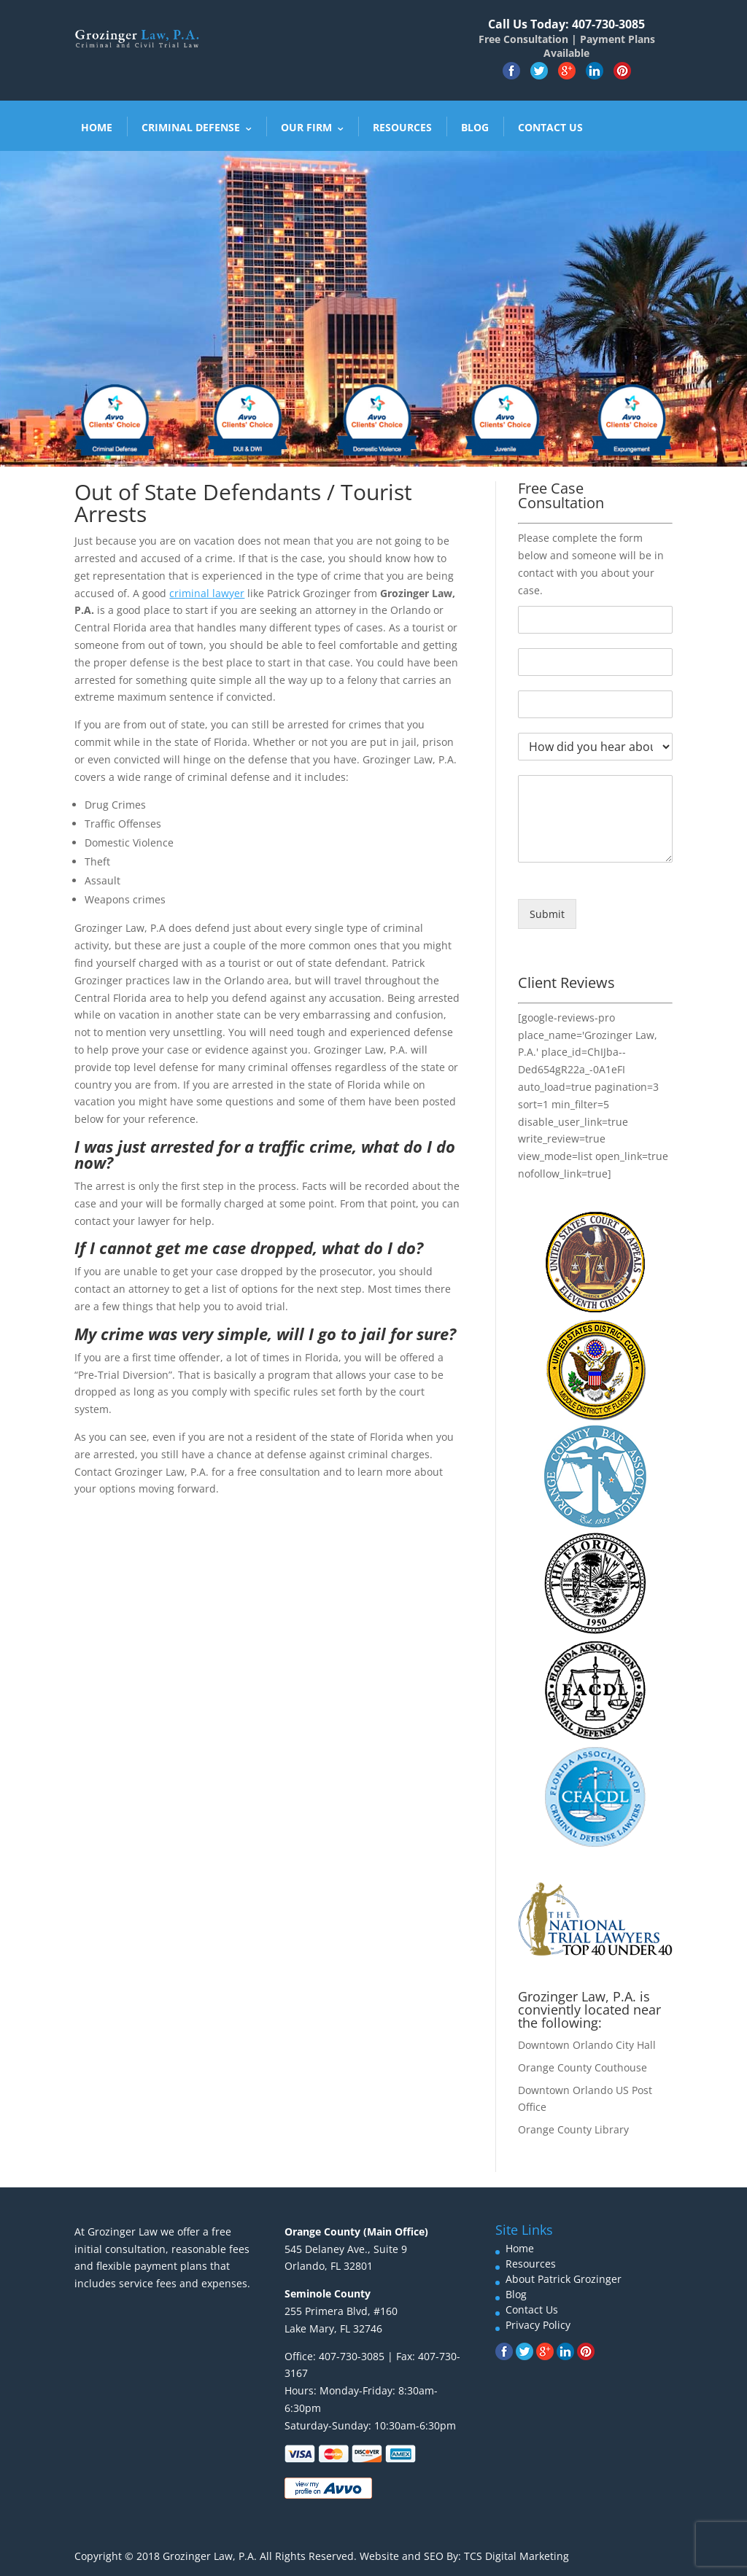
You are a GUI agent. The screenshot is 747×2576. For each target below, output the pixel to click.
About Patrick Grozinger (564, 2279)
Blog (475, 127)
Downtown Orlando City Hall (587, 2045)
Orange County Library (573, 2129)
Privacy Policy (538, 2325)
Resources (402, 127)
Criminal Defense (191, 127)
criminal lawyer (206, 593)
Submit (547, 914)
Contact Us (550, 127)
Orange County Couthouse (582, 2067)
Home (96, 127)
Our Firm (306, 127)
